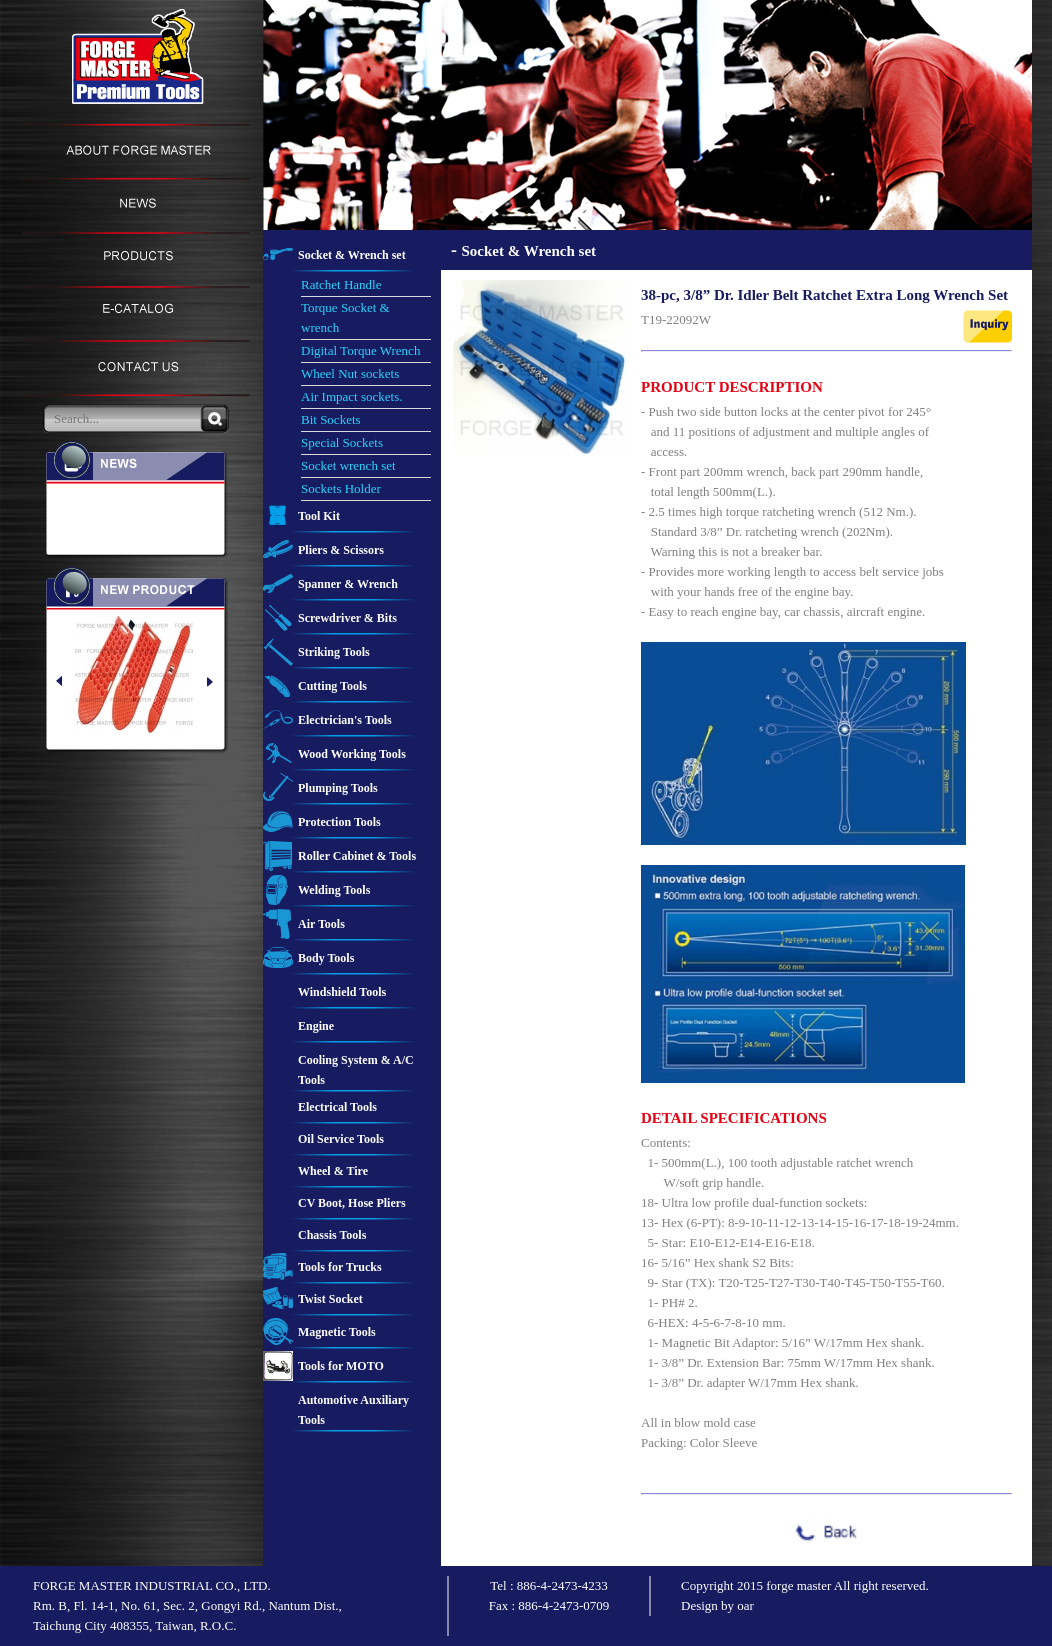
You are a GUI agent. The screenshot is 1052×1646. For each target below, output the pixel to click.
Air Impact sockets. (351, 396)
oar (745, 1605)
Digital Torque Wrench (360, 350)
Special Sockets (342, 442)
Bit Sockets (331, 419)
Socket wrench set (348, 465)
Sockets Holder (341, 488)
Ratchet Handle (341, 284)
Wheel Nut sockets (350, 373)
